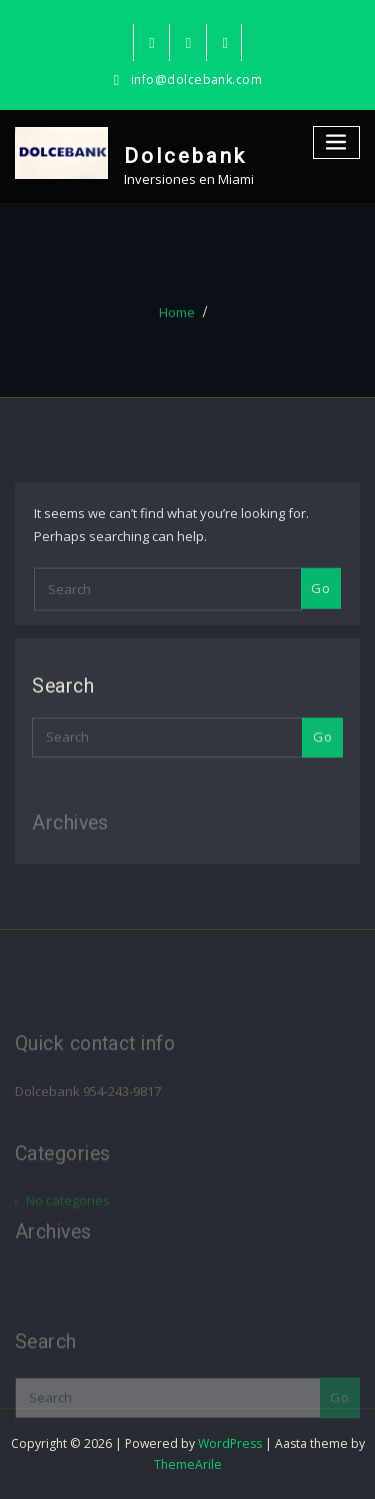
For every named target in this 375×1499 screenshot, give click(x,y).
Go (320, 616)
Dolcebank (185, 156)
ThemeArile (188, 1464)
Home (177, 322)
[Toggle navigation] (337, 142)
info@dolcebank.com (196, 79)
